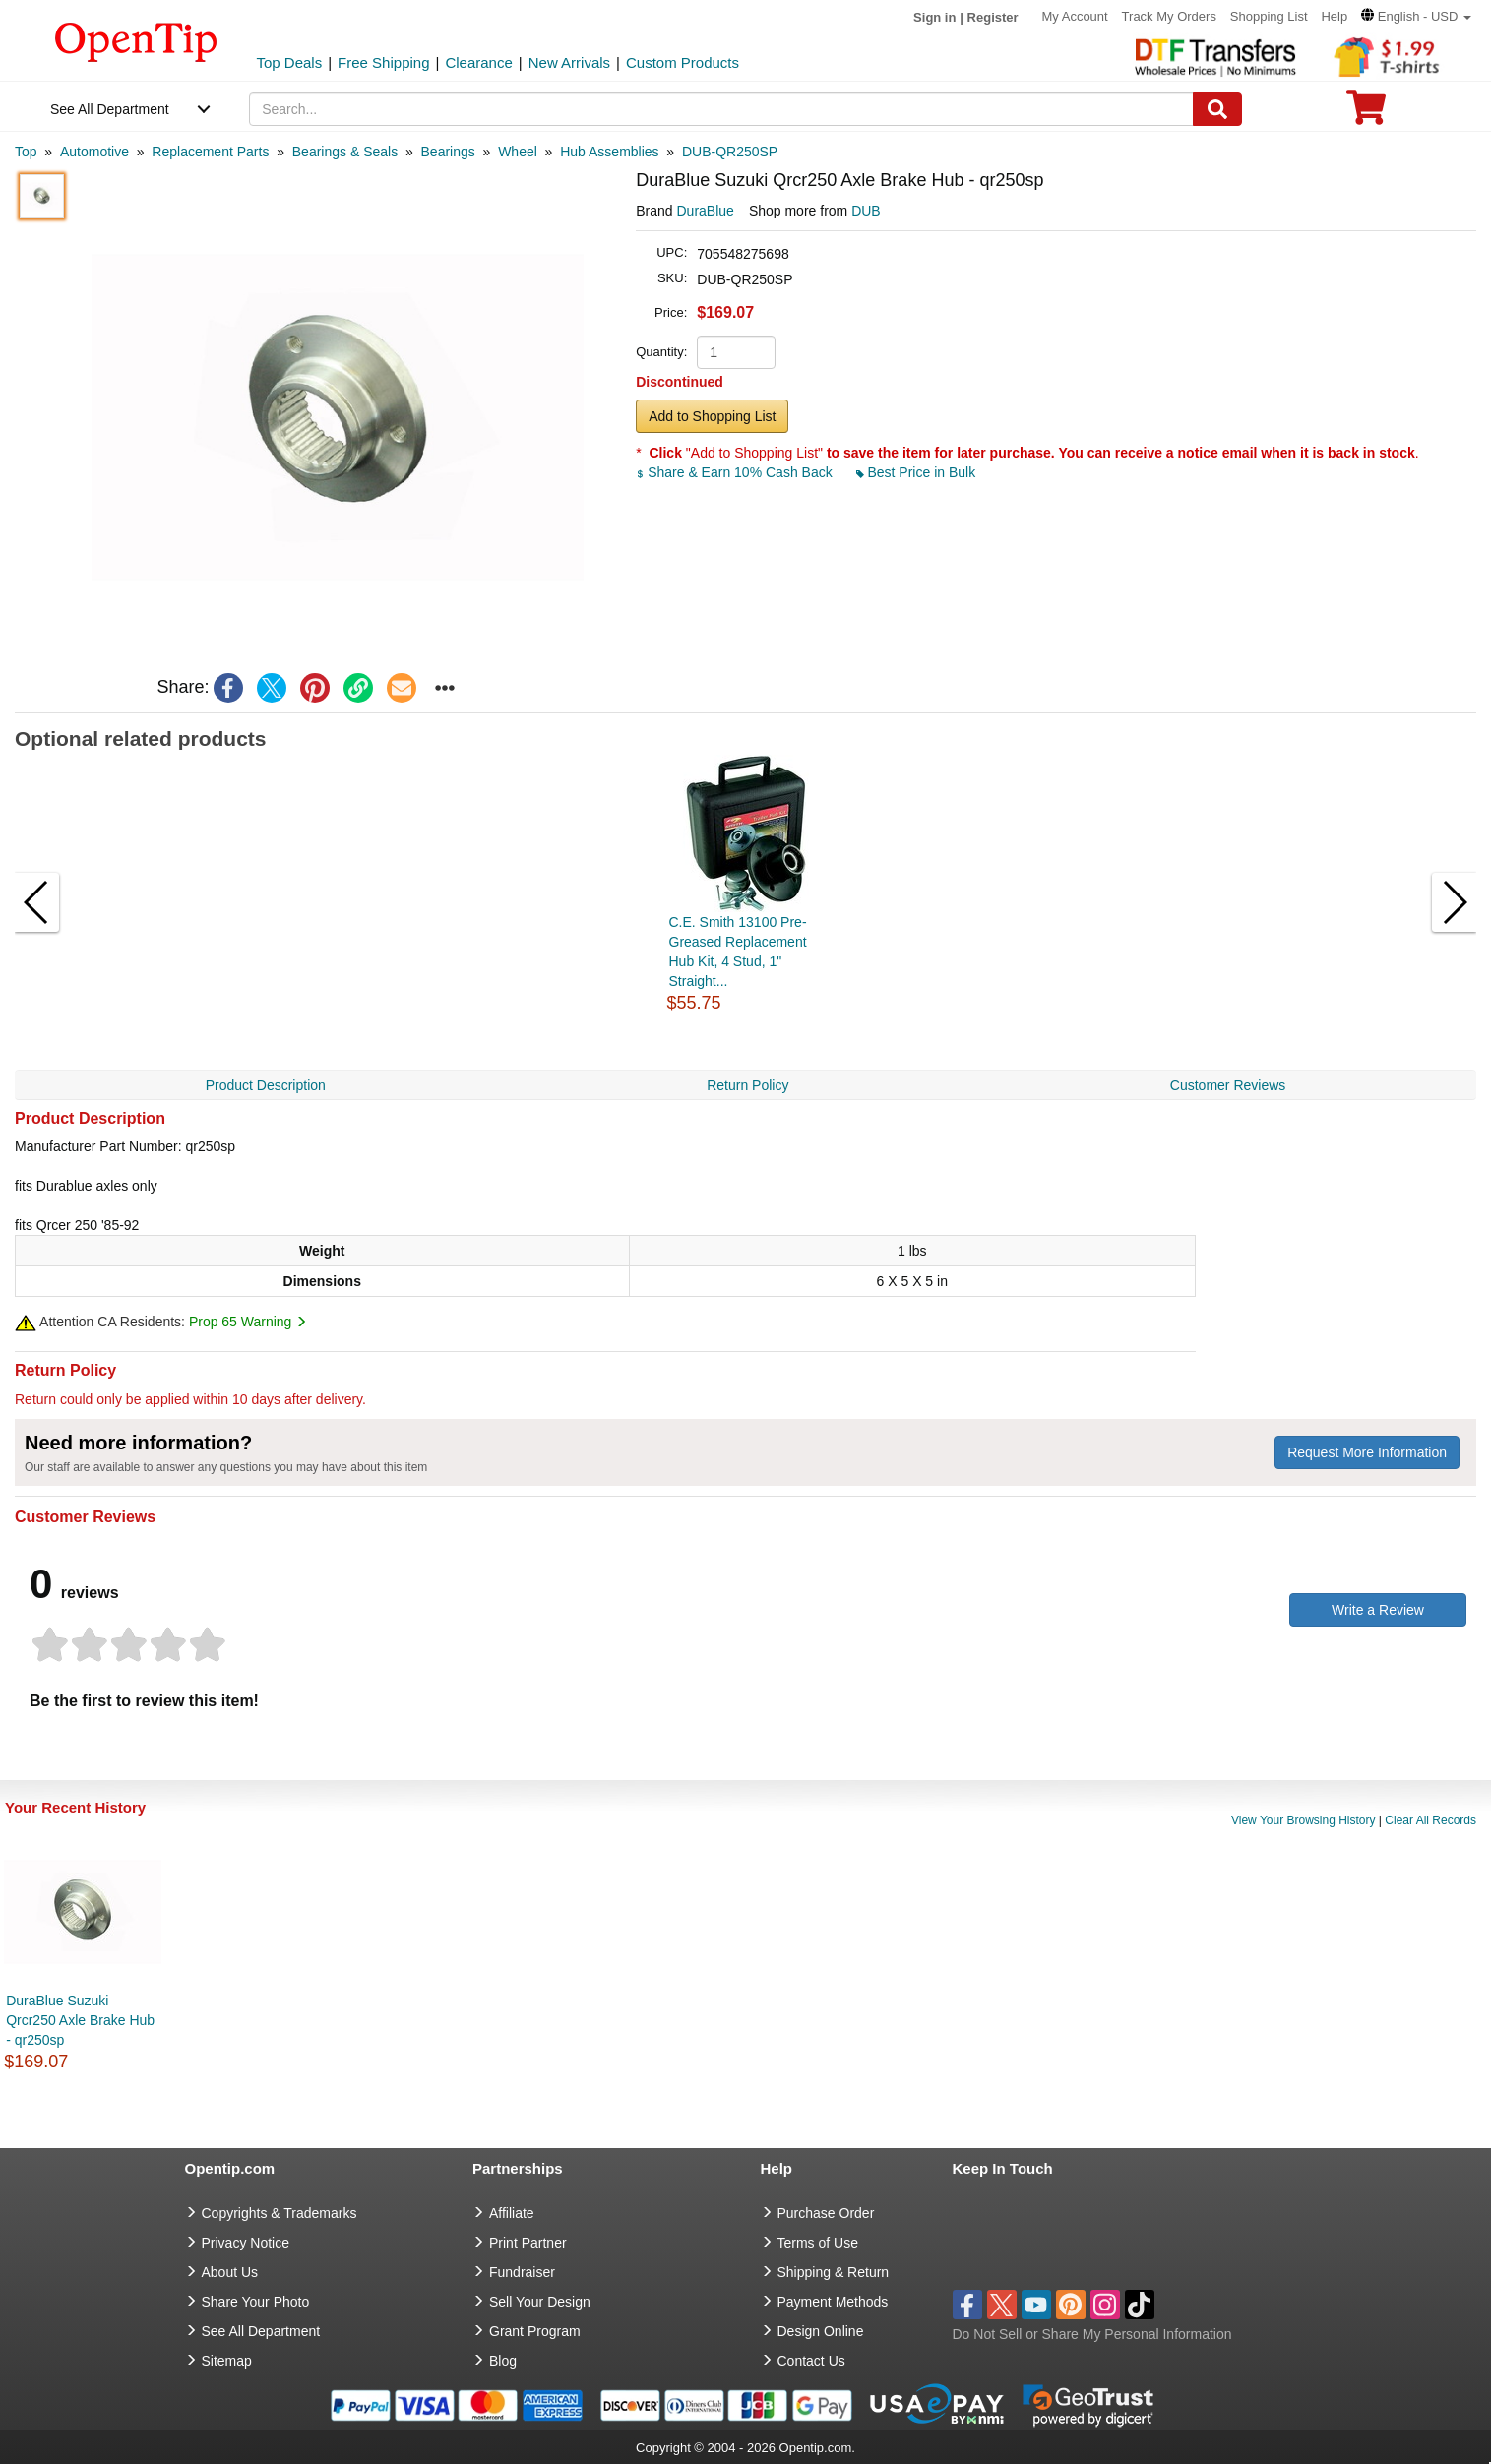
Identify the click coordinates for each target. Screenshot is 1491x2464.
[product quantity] (736, 352)
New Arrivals (569, 62)
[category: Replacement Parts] (210, 151)
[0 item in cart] (1366, 114)
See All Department (109, 109)
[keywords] (721, 109)
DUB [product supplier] (866, 210)
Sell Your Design (539, 2302)
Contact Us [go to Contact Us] (811, 2361)
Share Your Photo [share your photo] (256, 2302)
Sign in (934, 17)
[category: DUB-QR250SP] (729, 151)
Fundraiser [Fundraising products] (522, 2272)
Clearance (478, 62)
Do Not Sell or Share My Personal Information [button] (1092, 2334)
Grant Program (535, 2331)
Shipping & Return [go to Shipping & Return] (833, 2272)
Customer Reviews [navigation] (1227, 1085)
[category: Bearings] (448, 151)
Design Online (820, 2331)
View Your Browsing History (1303, 1820)
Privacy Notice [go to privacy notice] (245, 2242)
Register (993, 17)
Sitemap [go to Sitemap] (227, 2361)
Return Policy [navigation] (747, 1085)
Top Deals (290, 62)
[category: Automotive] (94, 151)
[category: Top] (26, 151)
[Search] (1217, 109)
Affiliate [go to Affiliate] (511, 2213)
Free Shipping (383, 62)
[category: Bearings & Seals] (345, 151)
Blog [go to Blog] (503, 2361)
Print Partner (528, 2242)
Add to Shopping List (712, 416)
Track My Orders (1169, 16)
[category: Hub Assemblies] (609, 151)
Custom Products (682, 62)
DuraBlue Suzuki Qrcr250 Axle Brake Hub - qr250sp (80, 2020)
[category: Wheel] (517, 151)
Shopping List (1269, 16)
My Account (1075, 16)
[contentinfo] (136, 40)
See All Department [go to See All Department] (261, 2331)
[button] (1416, 16)
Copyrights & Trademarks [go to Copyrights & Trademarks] (279, 2213)
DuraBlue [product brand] (705, 210)
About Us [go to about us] (230, 2272)
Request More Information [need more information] (1367, 1452)
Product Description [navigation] (266, 1085)
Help (1334, 16)
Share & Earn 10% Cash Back (736, 472)
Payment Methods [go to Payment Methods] (833, 2302)
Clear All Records (1430, 1820)
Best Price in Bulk (916, 472)
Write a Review (1378, 1610)
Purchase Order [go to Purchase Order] (826, 2213)
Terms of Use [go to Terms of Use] (817, 2242)
